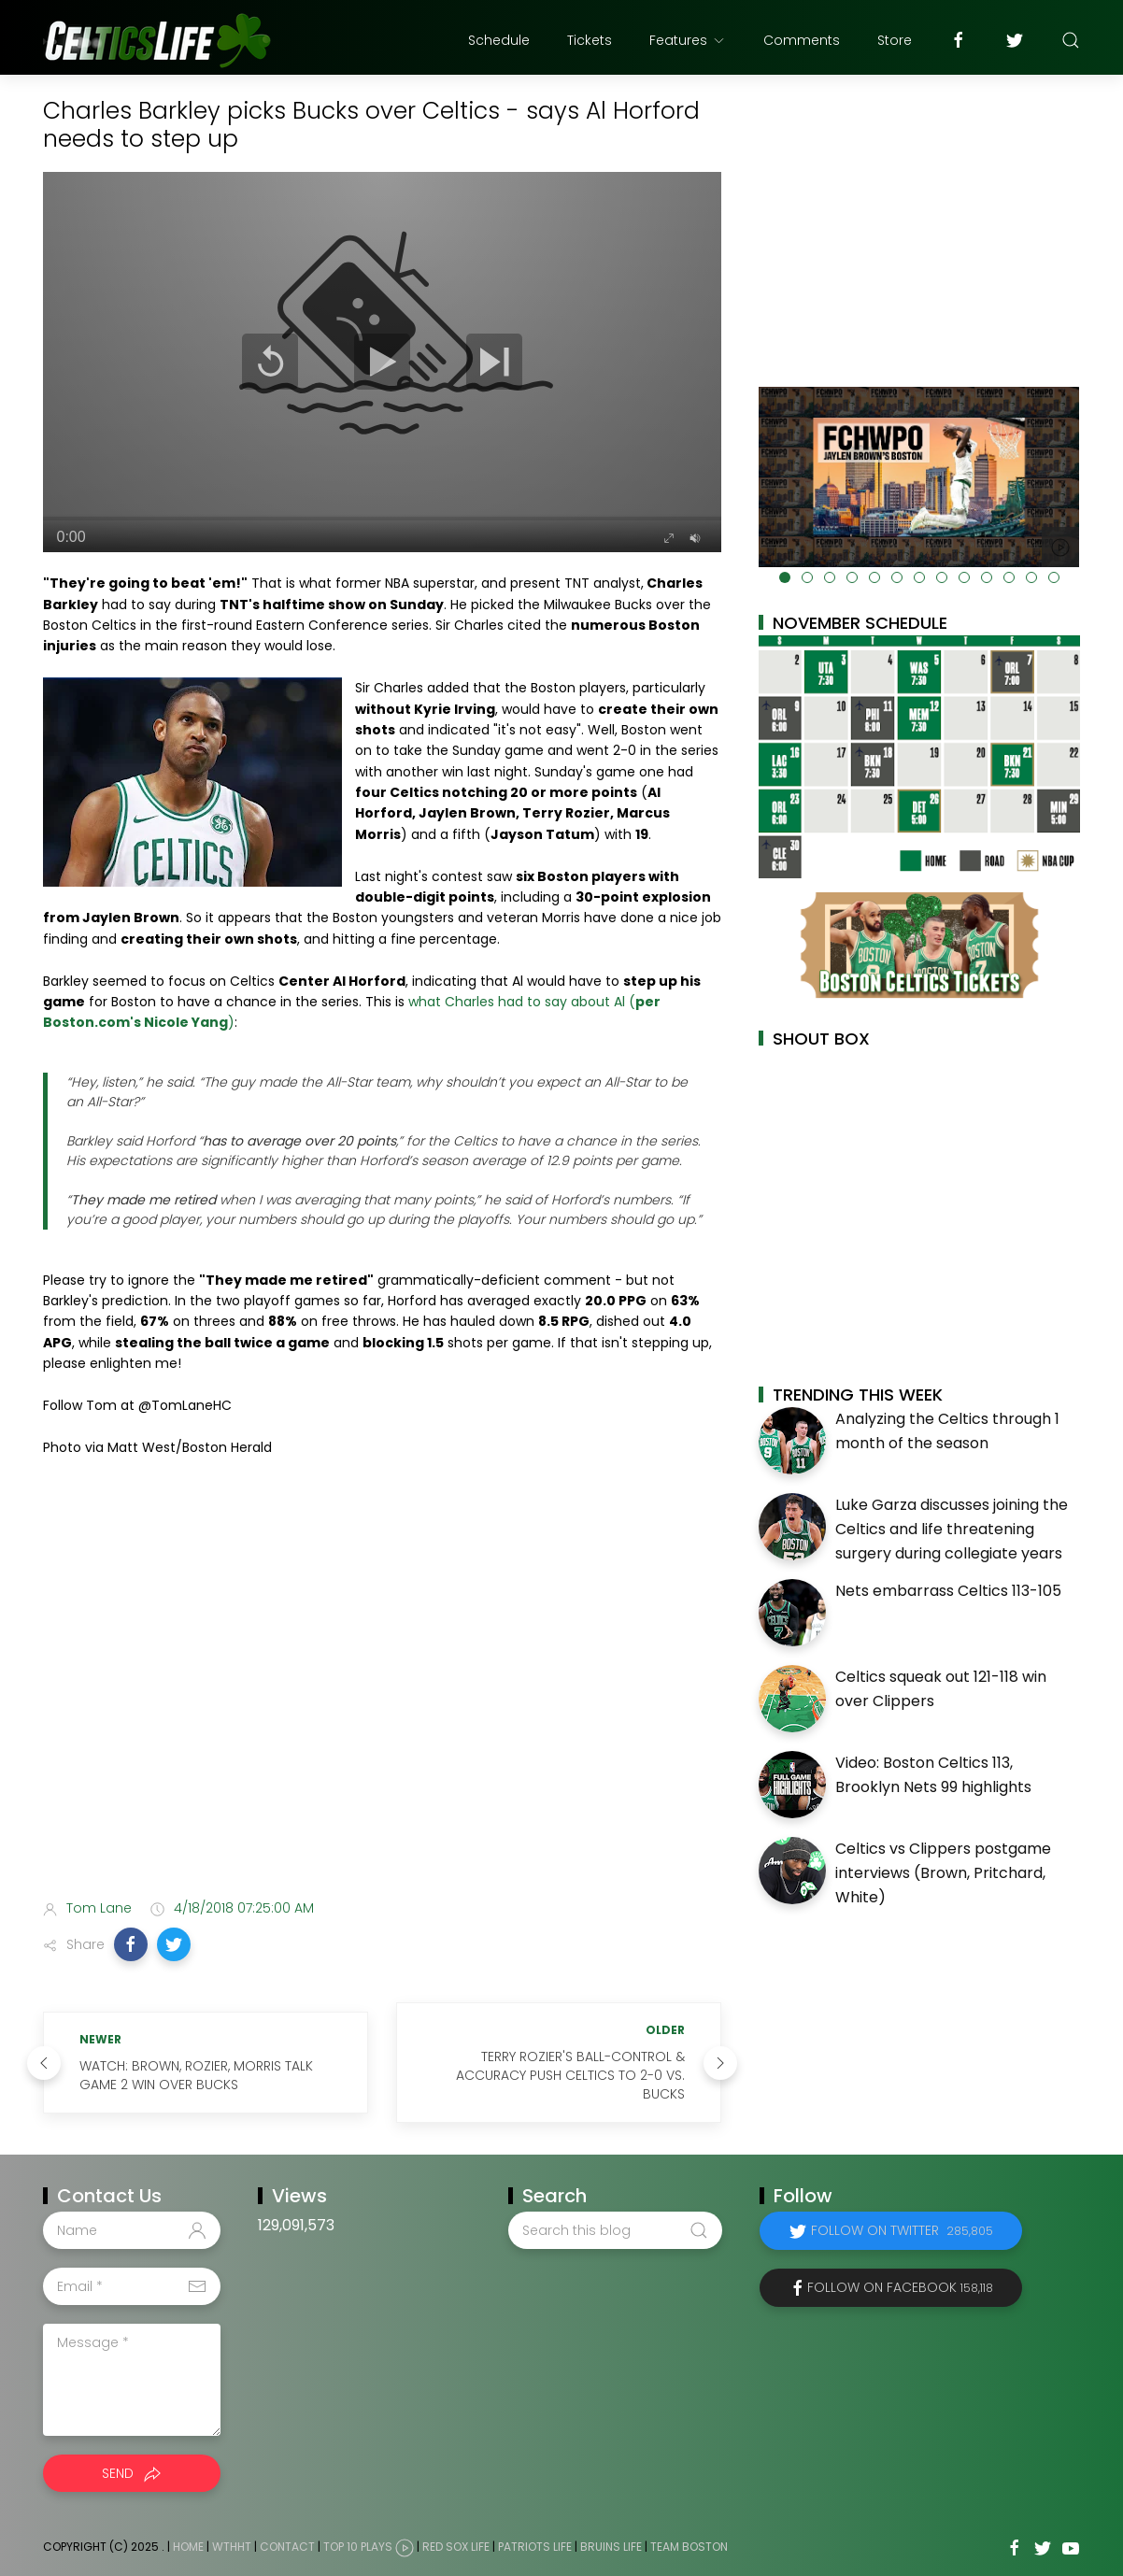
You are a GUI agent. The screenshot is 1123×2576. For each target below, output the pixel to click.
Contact (287, 2547)
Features (687, 40)
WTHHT (231, 2547)
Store (894, 40)
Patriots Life (535, 2547)
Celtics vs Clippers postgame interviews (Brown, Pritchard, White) (943, 1872)
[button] (131, 1944)
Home (188, 2547)
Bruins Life (611, 2547)
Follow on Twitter (902, 2230)
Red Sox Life (456, 2547)
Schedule (499, 40)
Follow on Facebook (900, 2287)
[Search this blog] (614, 2230)
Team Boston (689, 2547)
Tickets (589, 40)
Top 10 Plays (357, 2547)
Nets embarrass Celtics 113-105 (948, 1590)
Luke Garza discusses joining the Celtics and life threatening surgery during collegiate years (951, 1528)
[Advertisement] (382, 1738)
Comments (801, 40)
